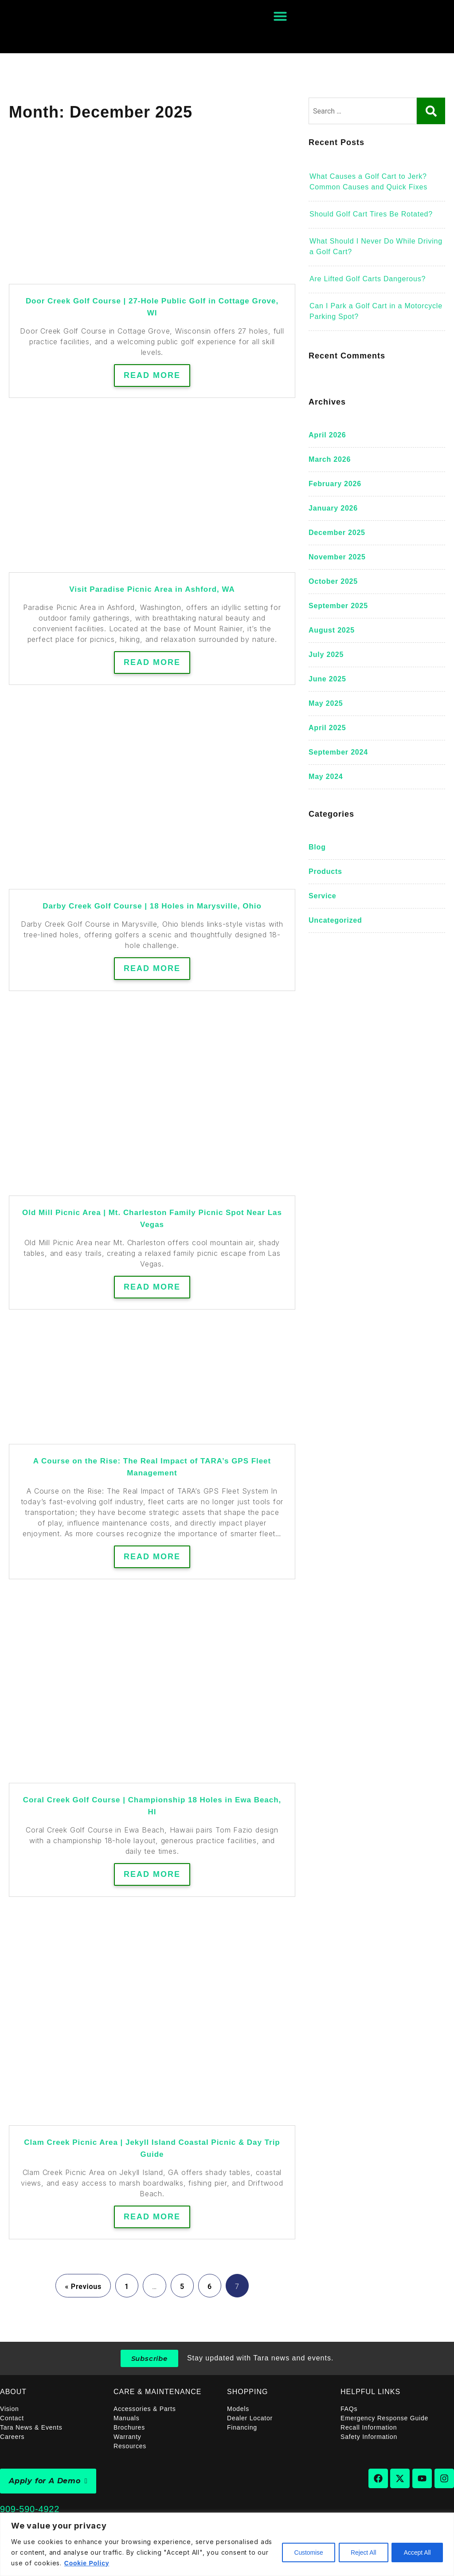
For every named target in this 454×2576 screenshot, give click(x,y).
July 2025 (326, 654)
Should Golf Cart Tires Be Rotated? (371, 214)
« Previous (83, 2286)
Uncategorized (335, 920)
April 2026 (327, 435)
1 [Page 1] (127, 2286)
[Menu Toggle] (280, 16)
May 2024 (326, 776)
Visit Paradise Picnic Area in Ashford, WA (152, 589)
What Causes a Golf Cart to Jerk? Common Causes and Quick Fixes (368, 182)
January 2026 (333, 508)
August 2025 (332, 630)
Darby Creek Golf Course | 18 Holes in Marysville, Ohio (152, 906)
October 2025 (333, 581)
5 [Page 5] (182, 2286)
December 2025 (337, 532)
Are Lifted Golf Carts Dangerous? (367, 279)
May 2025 (326, 703)
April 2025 (327, 728)
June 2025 (327, 679)
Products (325, 871)
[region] (227, 2544)
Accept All (416, 2552)
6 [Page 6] (209, 2286)
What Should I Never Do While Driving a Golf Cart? (375, 246)
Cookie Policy (99, 2563)
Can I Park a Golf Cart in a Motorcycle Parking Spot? (375, 311)
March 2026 (330, 459)
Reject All (360, 2552)
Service (323, 896)
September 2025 (338, 606)
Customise (303, 2552)
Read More (152, 375)
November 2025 (337, 557)
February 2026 (335, 484)
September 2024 (338, 752)
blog (317, 847)
